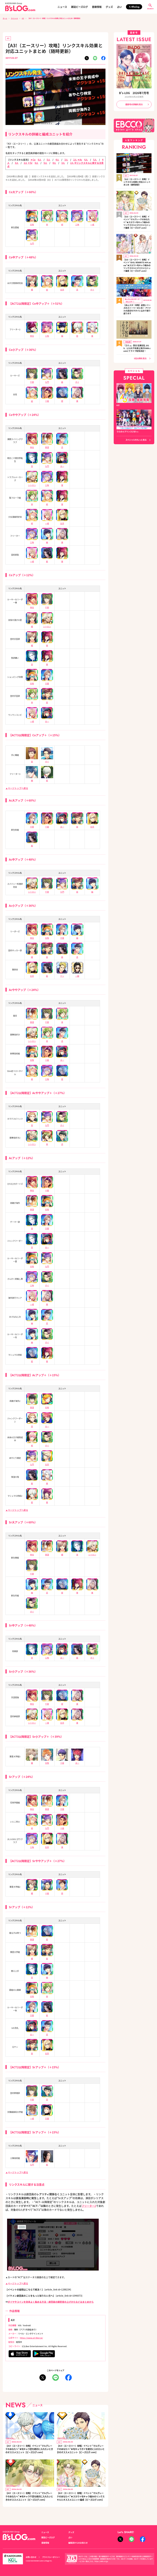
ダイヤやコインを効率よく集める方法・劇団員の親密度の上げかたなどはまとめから (51, 2301)
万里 (32, 825)
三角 (47, 483)
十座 (47, 399)
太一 (47, 720)
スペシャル (14, 18)
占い (119, 7)
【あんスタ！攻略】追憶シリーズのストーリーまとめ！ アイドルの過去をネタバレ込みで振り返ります (137, 308)
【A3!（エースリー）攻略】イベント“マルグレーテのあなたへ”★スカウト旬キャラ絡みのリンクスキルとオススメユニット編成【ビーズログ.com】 (81, 2501)
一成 (32, 720)
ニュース (62, 7)
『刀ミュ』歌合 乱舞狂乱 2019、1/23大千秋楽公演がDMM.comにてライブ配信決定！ (137, 347)
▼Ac (79, 159)
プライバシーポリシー (51, 2557)
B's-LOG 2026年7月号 (134, 93)
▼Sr (30, 163)
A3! (23, 18)
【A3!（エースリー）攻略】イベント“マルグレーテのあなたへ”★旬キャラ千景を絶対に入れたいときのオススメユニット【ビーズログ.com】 (29, 2501)
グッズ (109, 7)
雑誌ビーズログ (79, 7)
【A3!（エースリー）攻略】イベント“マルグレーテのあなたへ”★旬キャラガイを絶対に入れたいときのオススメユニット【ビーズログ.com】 (81, 2450)
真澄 (47, 1553)
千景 (47, 890)
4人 (57, 159)
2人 (75, 159)
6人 (39, 159)
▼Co (33, 159)
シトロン (32, 483)
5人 (48, 159)
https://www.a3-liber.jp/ (31, 2337)
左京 (62, 288)
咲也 (32, 936)
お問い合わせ (31, 2557)
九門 (32, 242)
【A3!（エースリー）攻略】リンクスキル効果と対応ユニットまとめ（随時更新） (137, 182)
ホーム (5, 18)
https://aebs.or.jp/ (101, 2561)
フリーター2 (89, 2206)
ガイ (92, 288)
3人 (66, 159)
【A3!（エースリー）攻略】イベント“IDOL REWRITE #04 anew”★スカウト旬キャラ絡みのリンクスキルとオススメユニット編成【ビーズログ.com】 (137, 265)
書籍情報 (97, 7)
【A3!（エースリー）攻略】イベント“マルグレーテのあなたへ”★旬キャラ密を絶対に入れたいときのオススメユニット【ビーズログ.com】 (29, 2449)
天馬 (47, 936)
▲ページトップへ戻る (16, 788)
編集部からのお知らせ (78, 2542)
